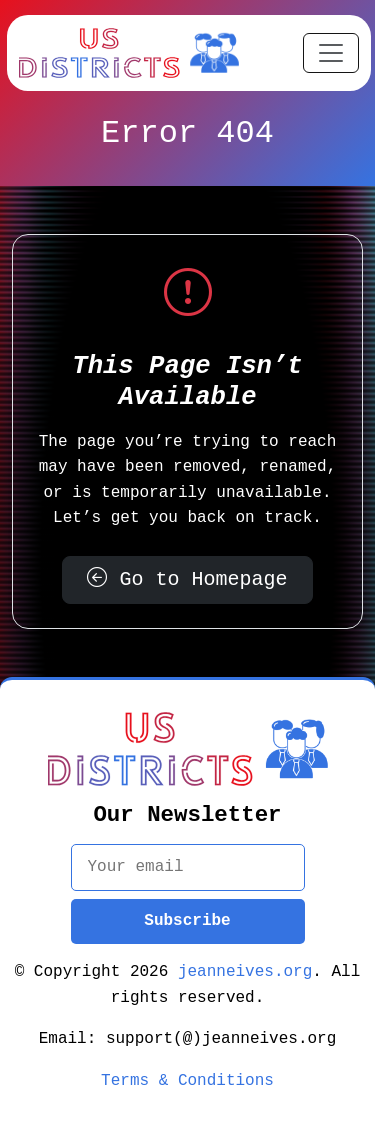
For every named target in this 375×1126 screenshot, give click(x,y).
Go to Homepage (188, 579)
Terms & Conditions (187, 1081)
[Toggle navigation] (331, 53)
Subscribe (187, 921)
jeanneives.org (245, 972)
